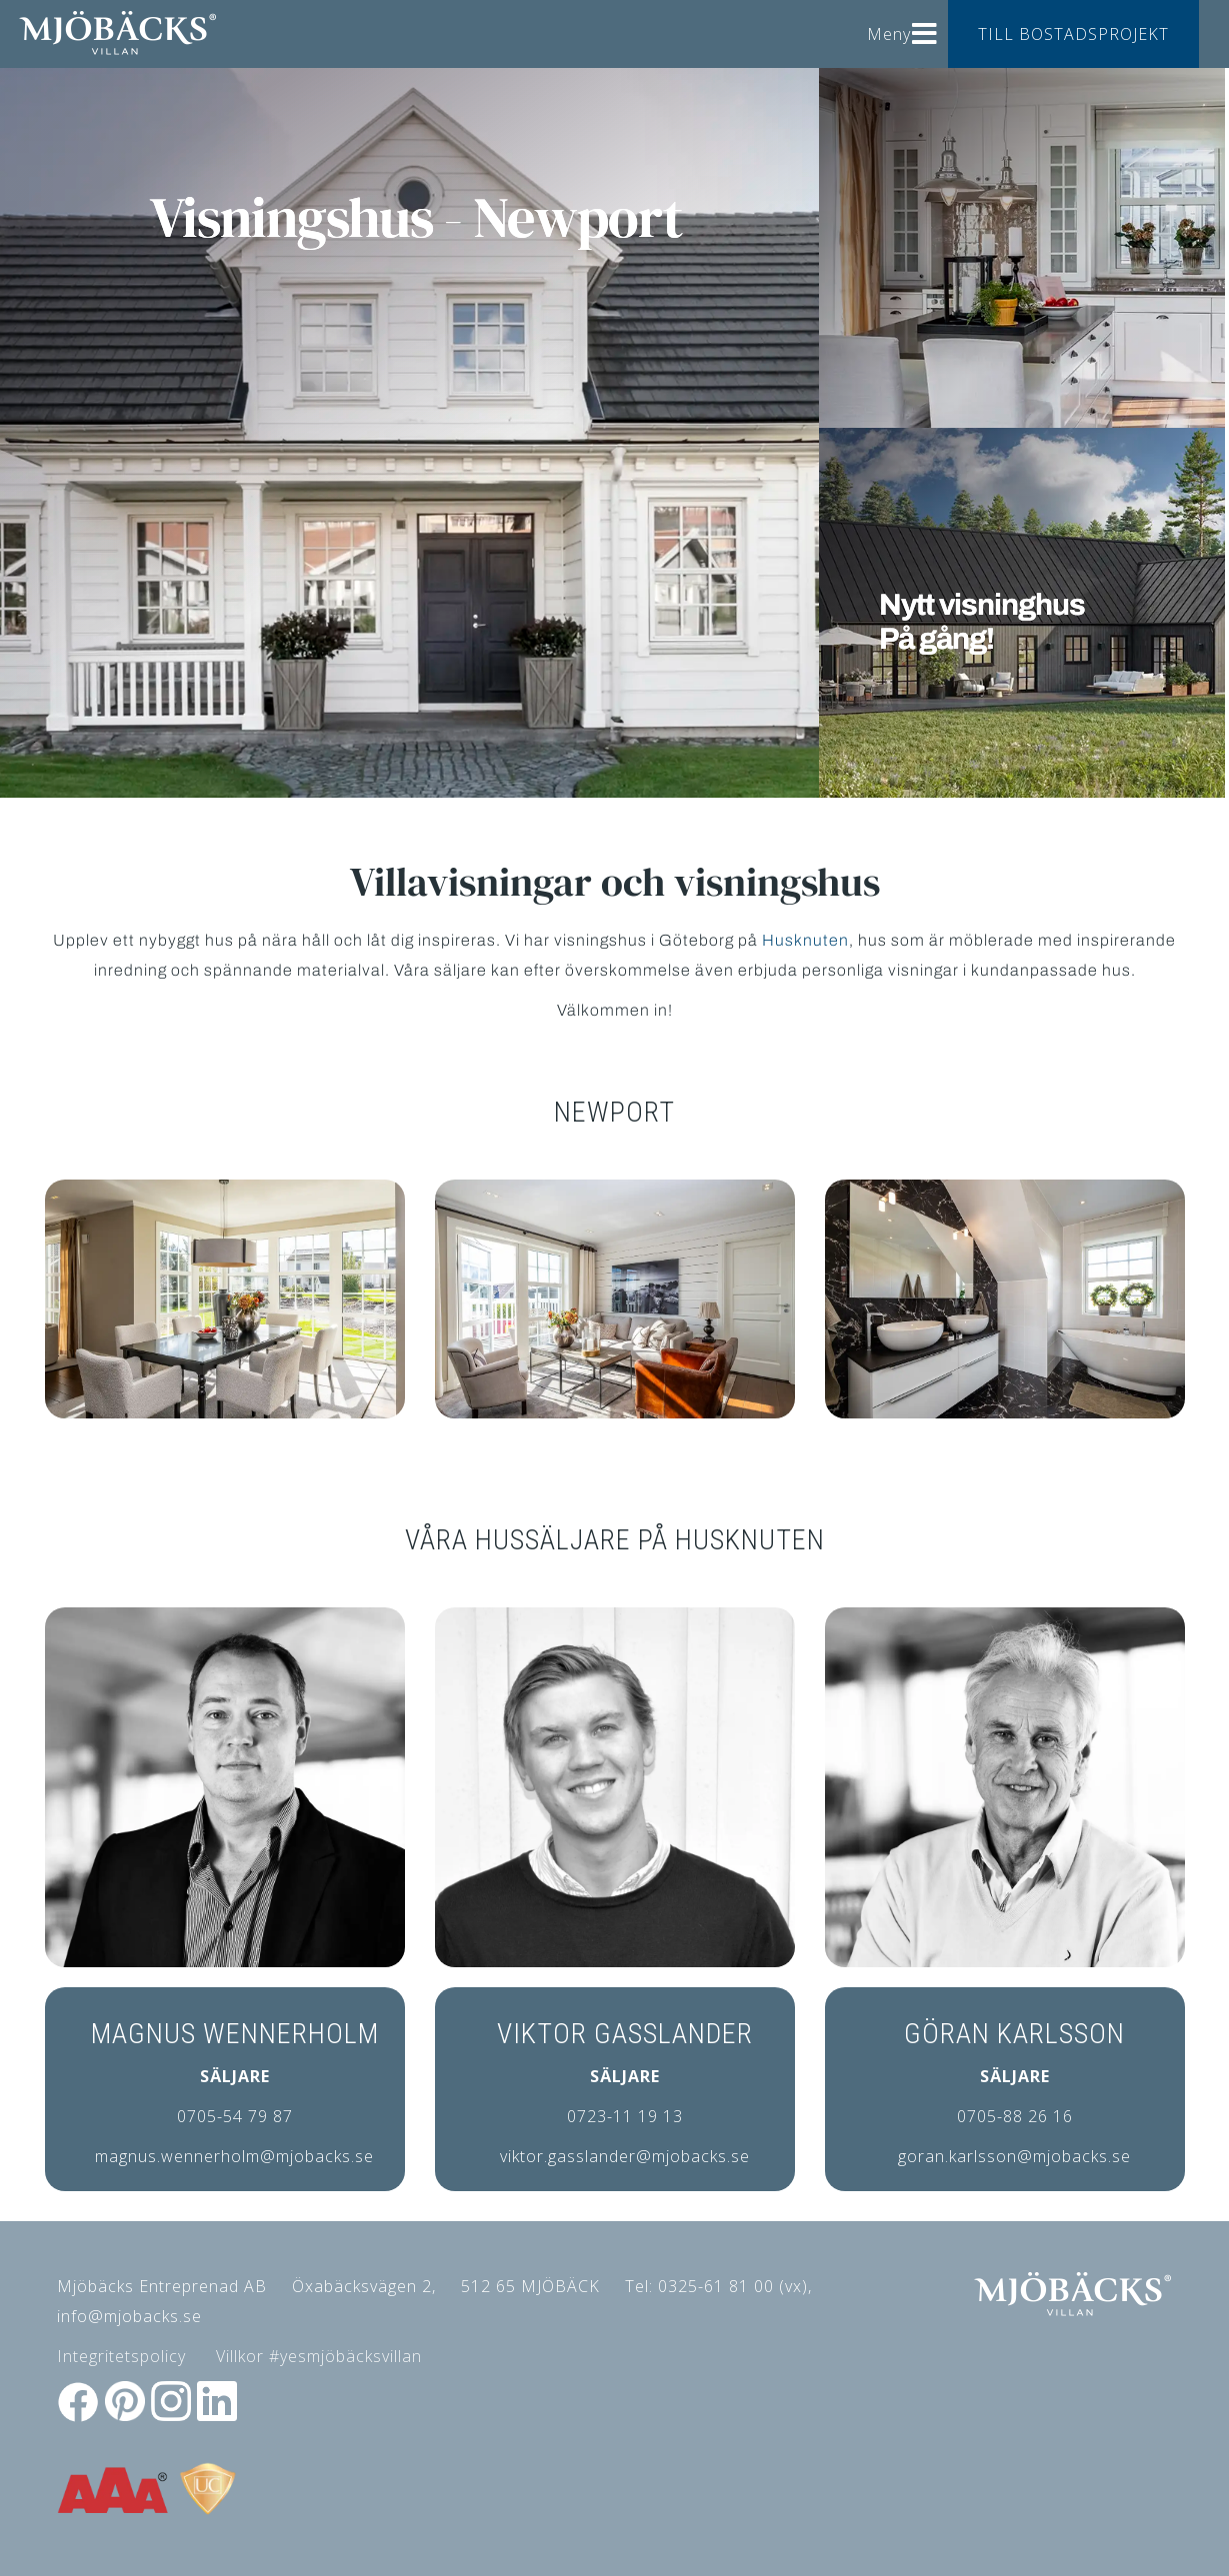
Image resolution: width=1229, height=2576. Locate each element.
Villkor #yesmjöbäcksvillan (319, 2356)
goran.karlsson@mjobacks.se (1014, 2156)
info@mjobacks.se (129, 2316)
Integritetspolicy (121, 2356)
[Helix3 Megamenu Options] (925, 26)
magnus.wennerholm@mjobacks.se (234, 2156)
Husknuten (805, 940)
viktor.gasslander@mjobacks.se (625, 2156)
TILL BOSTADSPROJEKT (1073, 34)
